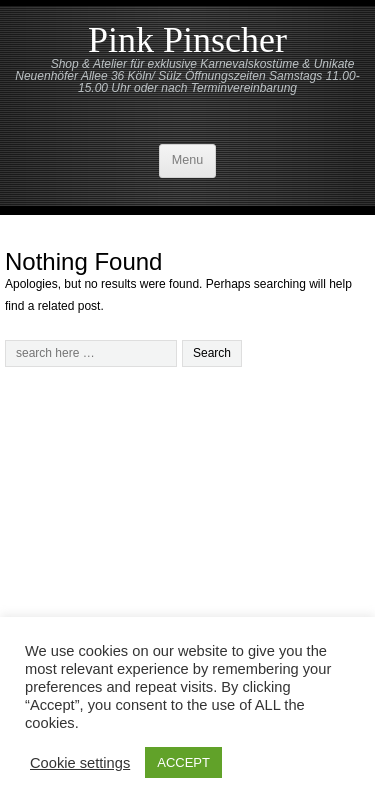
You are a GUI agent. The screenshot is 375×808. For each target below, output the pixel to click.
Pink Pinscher (187, 40)
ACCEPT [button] (183, 762)
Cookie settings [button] (80, 763)
